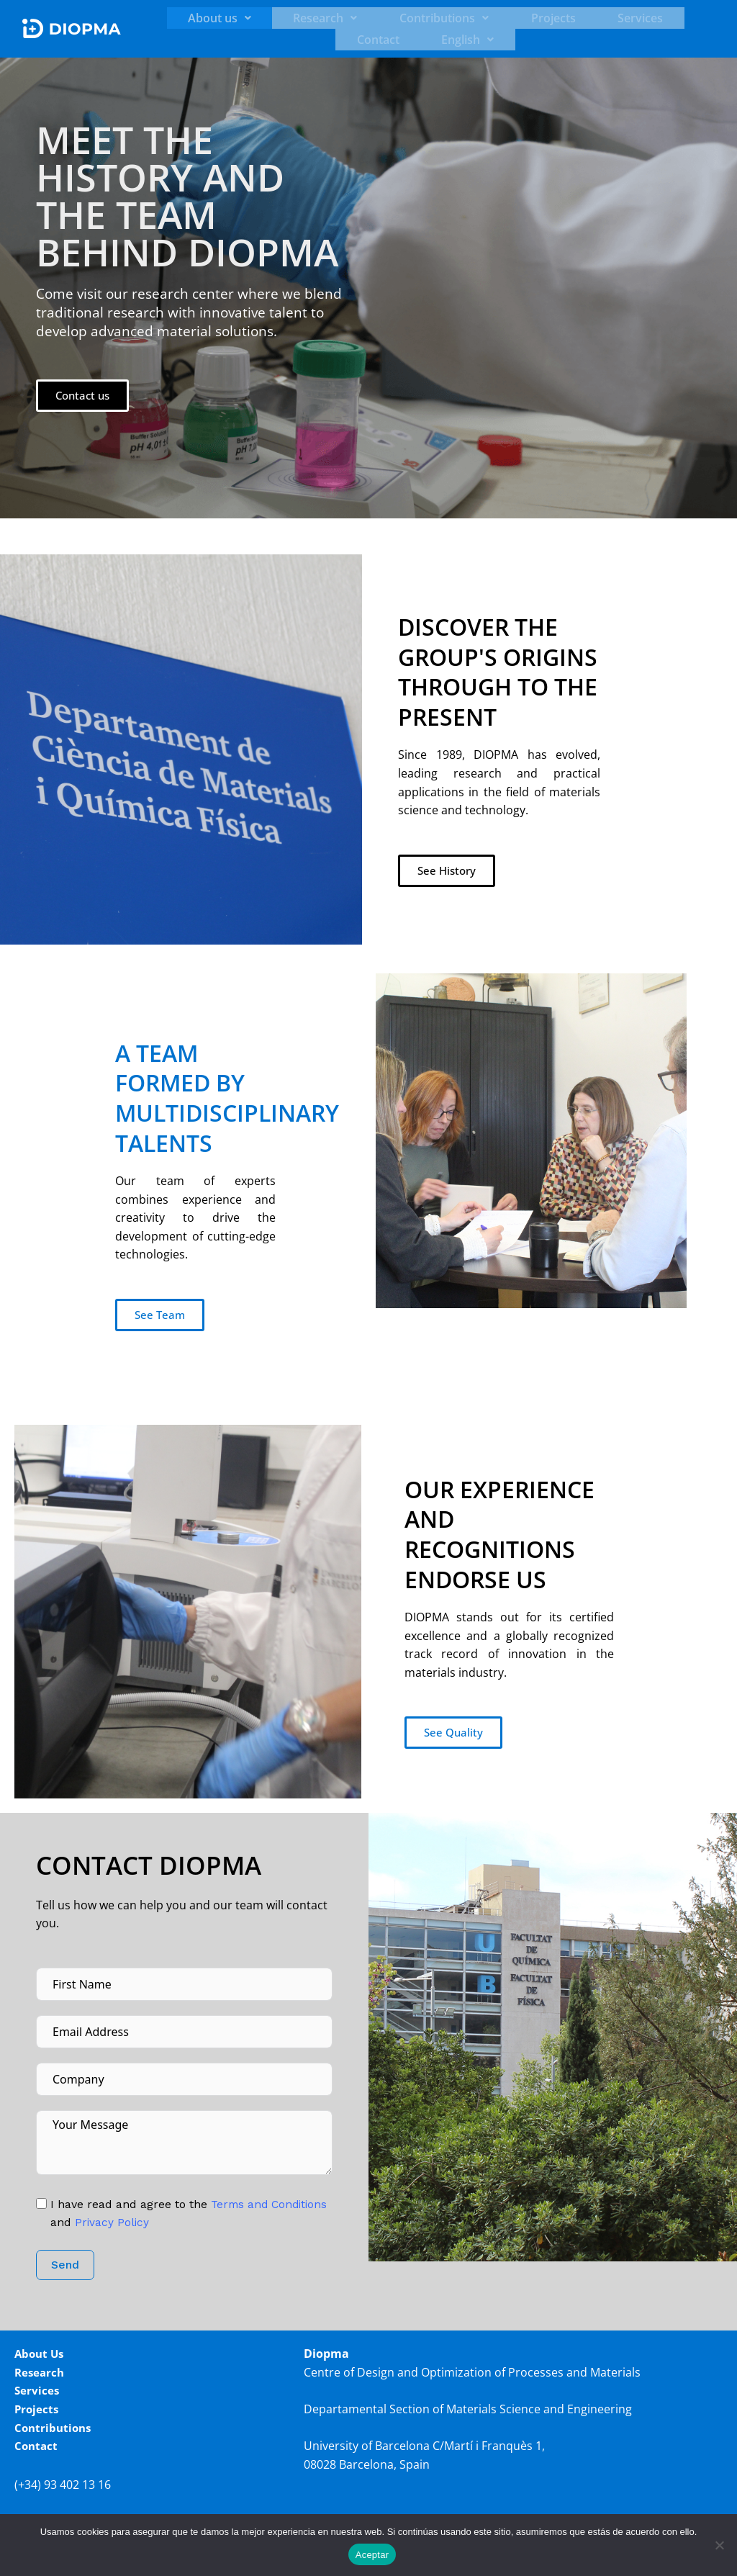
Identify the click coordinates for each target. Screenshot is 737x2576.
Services (531, 18)
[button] (187, 18)
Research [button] (274, 18)
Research (40, 2372)
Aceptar (372, 2554)
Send (65, 2264)
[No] (719, 2545)
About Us (40, 2353)
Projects (463, 18)
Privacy (174, 2222)
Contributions (54, 2427)
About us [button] (187, 18)
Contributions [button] (373, 18)
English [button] (669, 18)
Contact (598, 18)
